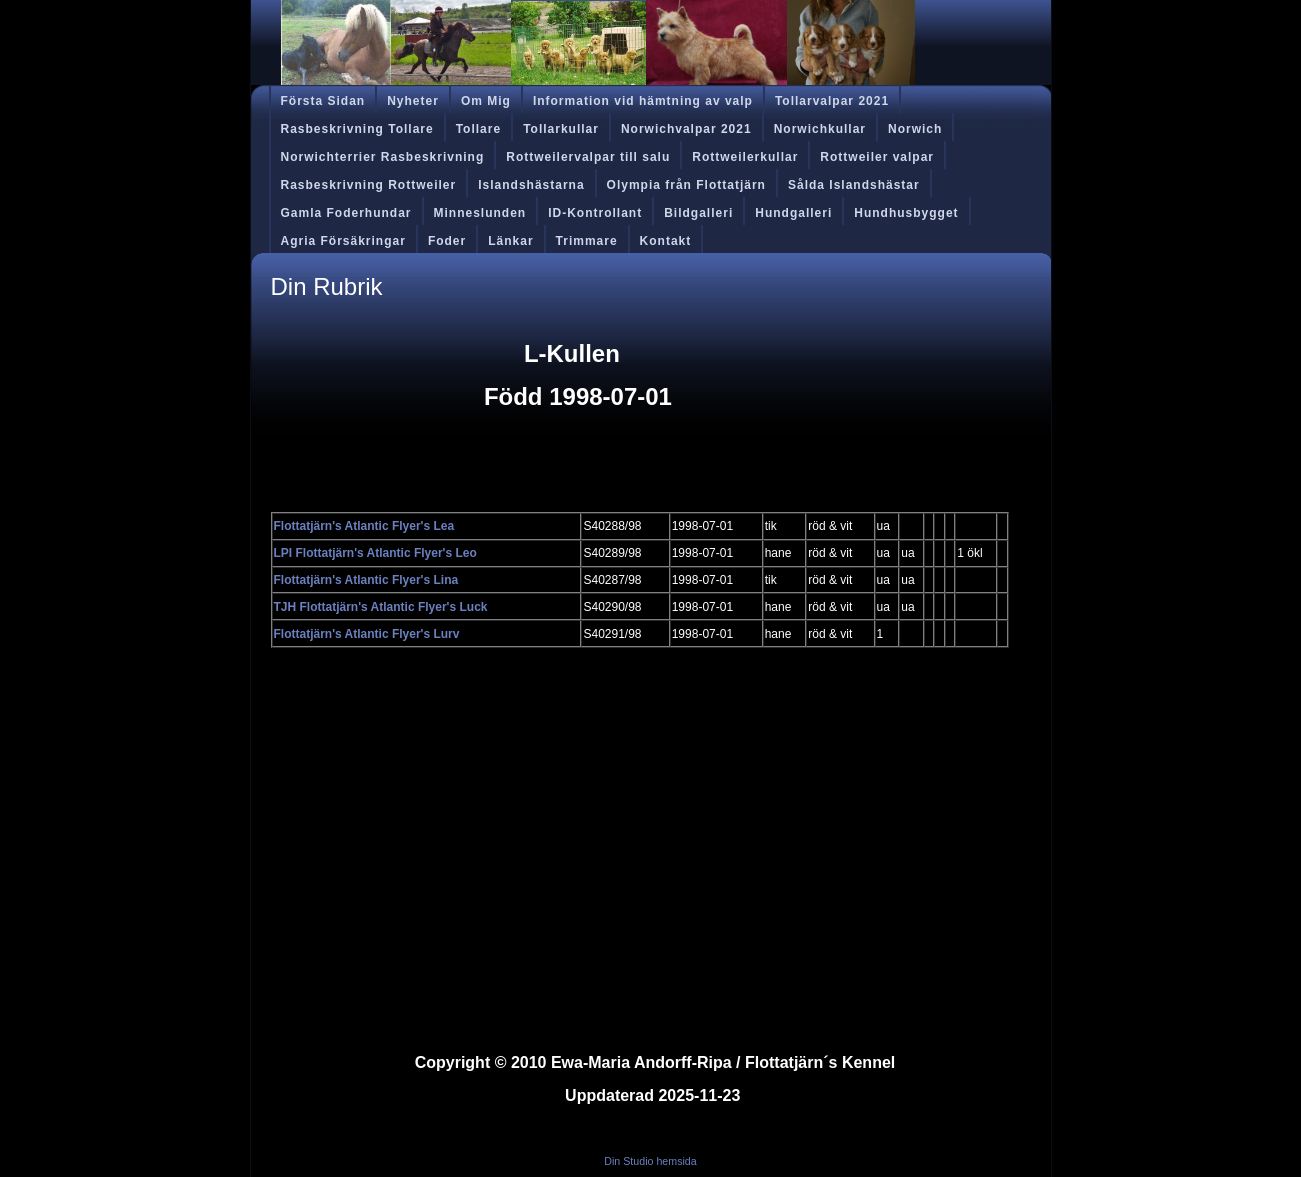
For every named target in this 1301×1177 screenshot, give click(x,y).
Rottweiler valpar (877, 157)
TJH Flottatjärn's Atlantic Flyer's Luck (381, 607)
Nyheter (413, 101)
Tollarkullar (561, 129)
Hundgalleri (793, 213)
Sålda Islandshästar (854, 185)
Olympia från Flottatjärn (686, 185)
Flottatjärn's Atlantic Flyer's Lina (366, 580)
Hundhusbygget (906, 213)
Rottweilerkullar (745, 157)
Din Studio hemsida (650, 1161)
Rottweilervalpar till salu (588, 157)
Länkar (510, 241)
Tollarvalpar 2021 (832, 101)
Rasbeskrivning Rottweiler (369, 185)
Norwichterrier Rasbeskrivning (383, 157)
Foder (447, 241)
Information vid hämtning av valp (643, 101)
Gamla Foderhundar (346, 213)
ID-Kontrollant (595, 213)
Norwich (915, 129)
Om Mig (486, 101)
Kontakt (666, 241)
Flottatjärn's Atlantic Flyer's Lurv (367, 634)
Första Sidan (323, 101)
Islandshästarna (531, 185)
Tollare (478, 129)
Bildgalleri (698, 213)
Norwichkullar (820, 129)
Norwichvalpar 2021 (686, 129)
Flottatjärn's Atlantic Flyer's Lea (364, 526)
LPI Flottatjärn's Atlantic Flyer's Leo (375, 553)
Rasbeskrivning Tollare (357, 129)
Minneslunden (480, 213)
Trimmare (587, 241)
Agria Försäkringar (343, 241)
